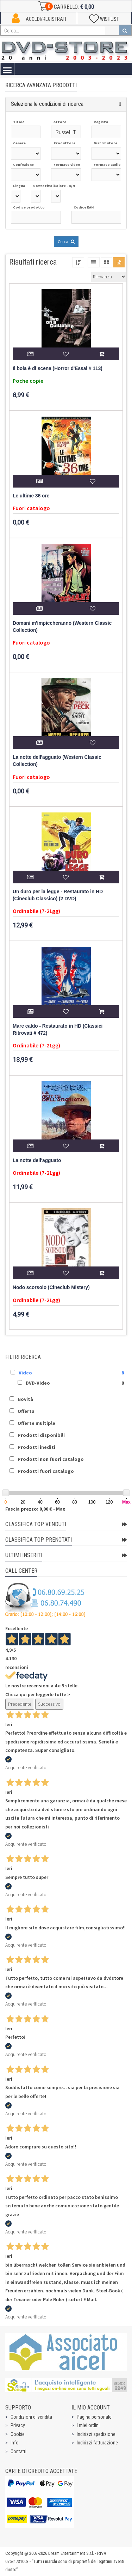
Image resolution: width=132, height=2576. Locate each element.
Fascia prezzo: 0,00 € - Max (35, 1509)
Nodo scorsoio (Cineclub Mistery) (51, 1287)
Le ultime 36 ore (31, 495)
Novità (25, 1399)
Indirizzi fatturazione (97, 2442)
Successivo (49, 1704)
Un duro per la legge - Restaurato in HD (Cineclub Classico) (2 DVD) (58, 895)
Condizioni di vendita (31, 2417)
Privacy (18, 2425)
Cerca (66, 241)
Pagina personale (94, 2417)
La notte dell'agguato (37, 1160)
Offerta (26, 1411)
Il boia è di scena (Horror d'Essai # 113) (57, 368)
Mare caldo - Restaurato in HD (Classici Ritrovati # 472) (57, 1029)
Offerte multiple (36, 1423)
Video (25, 1372)
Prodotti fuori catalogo (46, 1471)
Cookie (18, 2434)
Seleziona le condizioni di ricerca (47, 104)
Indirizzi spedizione (96, 2434)
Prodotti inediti (36, 1447)
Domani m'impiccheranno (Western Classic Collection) (62, 627)
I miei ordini (88, 2425)
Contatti (18, 2451)
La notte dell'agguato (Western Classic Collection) (57, 761)
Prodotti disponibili (41, 1435)
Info (15, 2442)
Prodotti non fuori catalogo (51, 1459)
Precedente (19, 1704)
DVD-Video (38, 1383)
